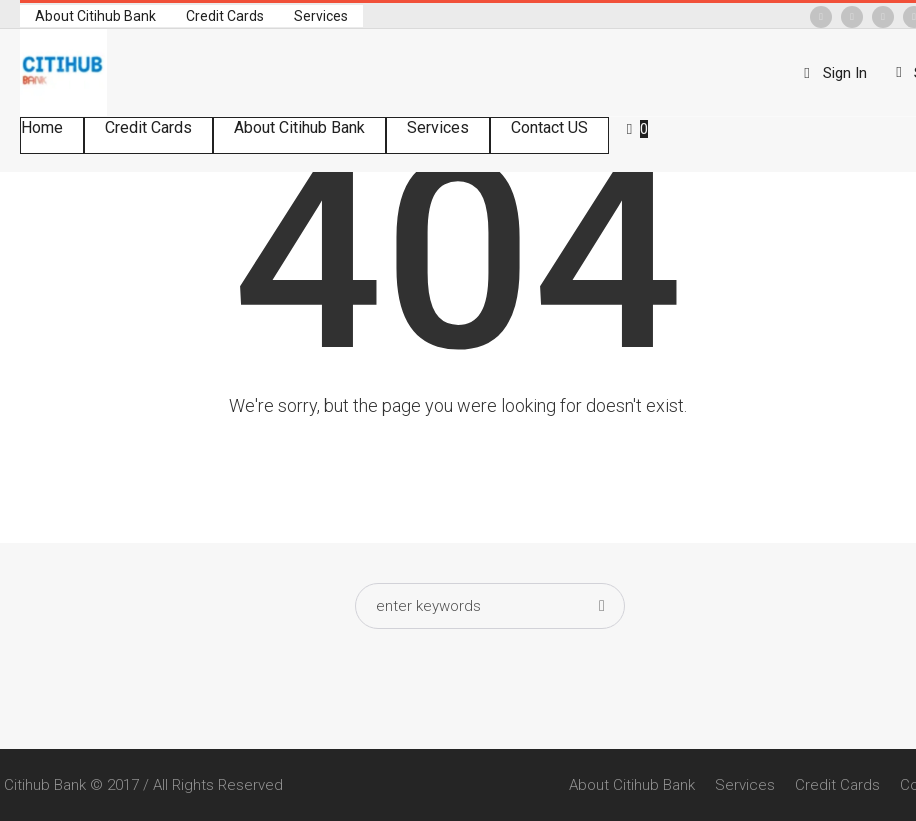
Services (745, 785)
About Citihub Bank (632, 785)
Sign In (845, 73)
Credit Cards (837, 785)
